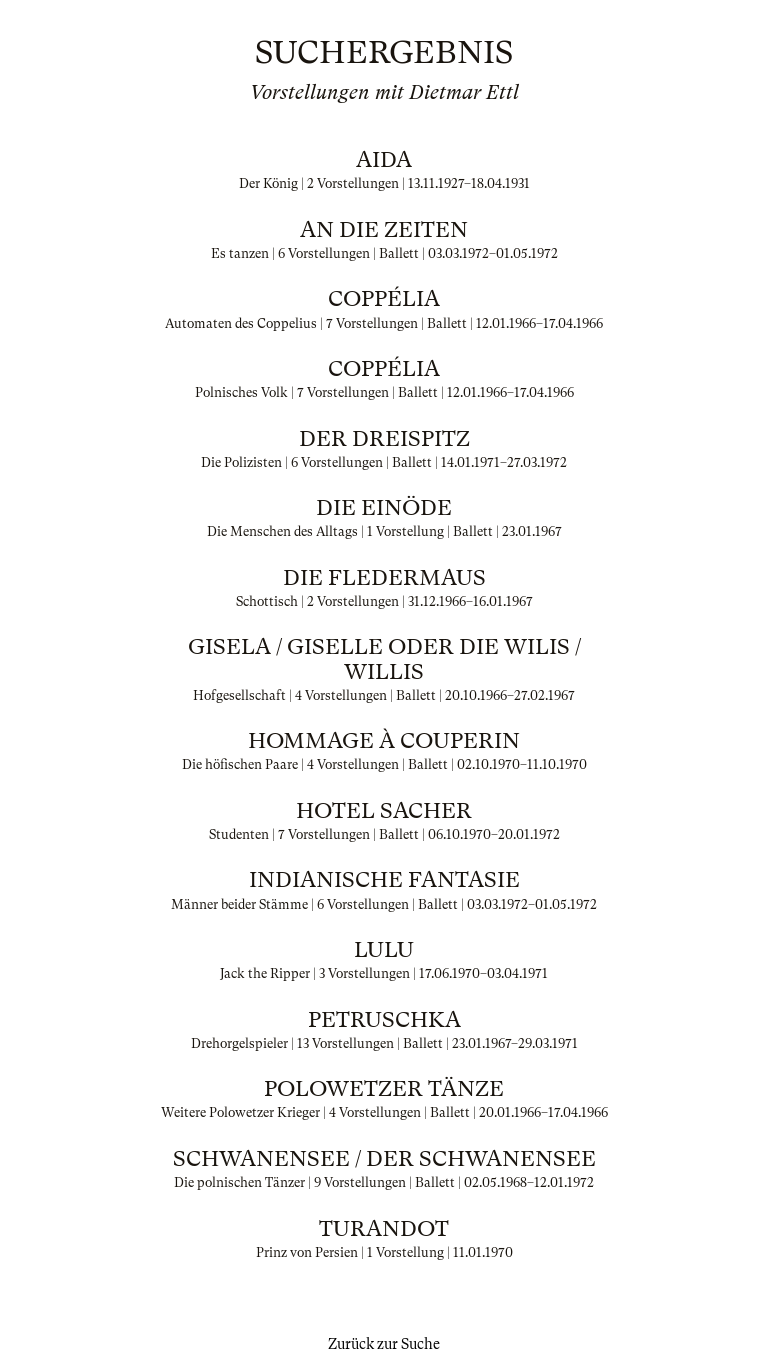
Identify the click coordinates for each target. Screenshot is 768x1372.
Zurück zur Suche (384, 1344)
